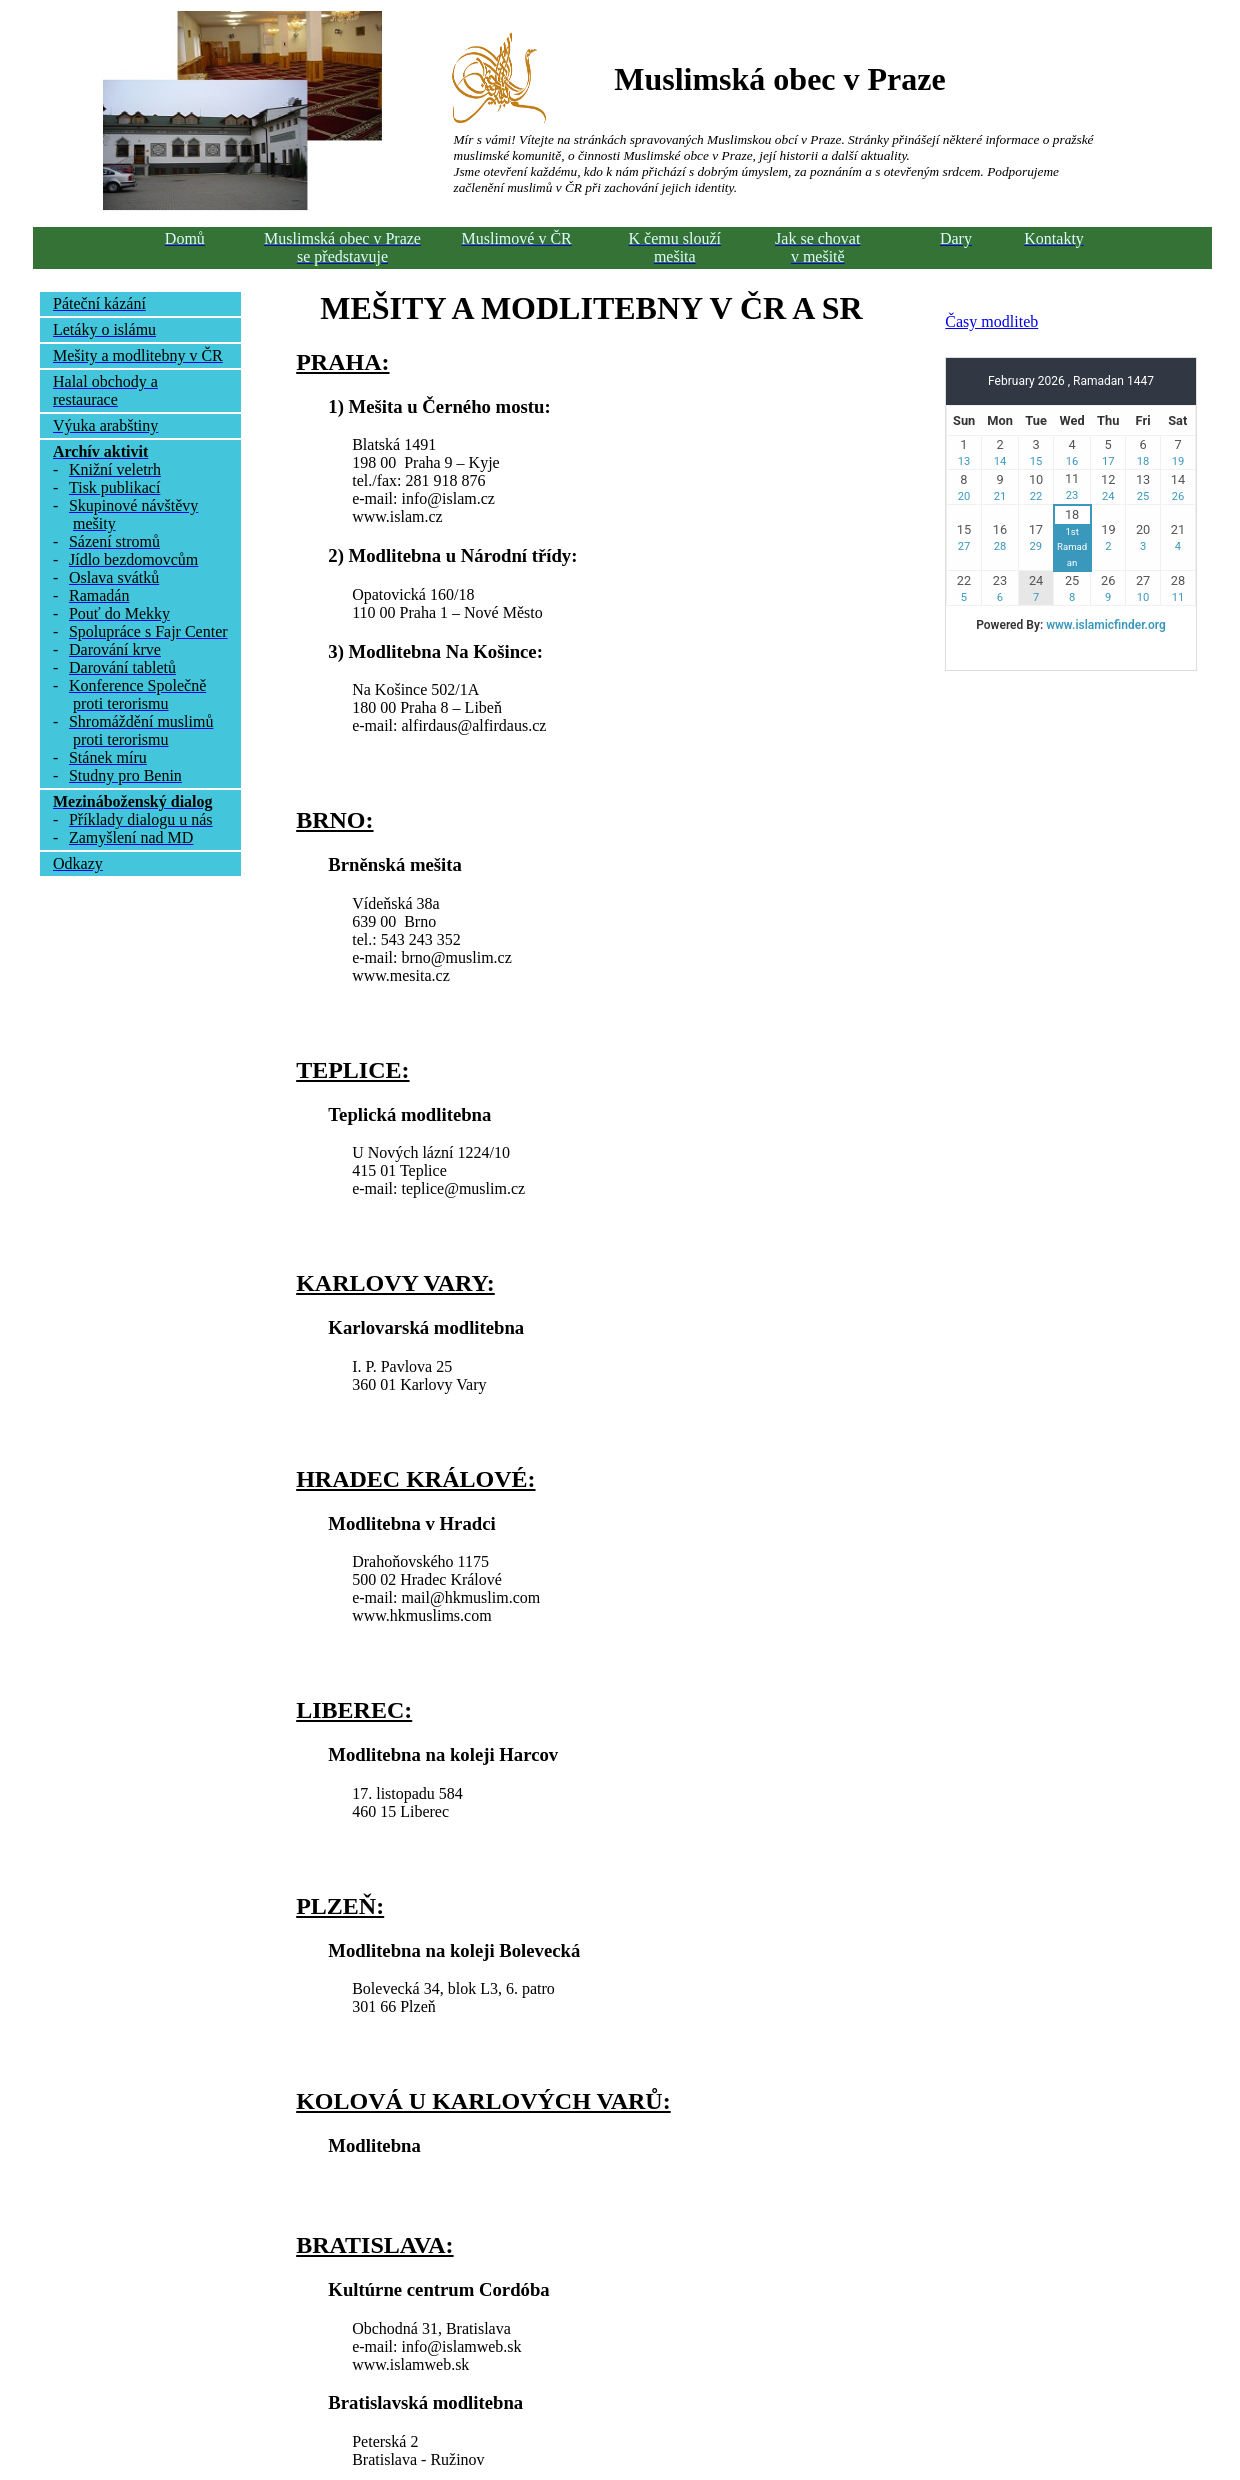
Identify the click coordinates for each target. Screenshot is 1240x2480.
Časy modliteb (991, 321)
